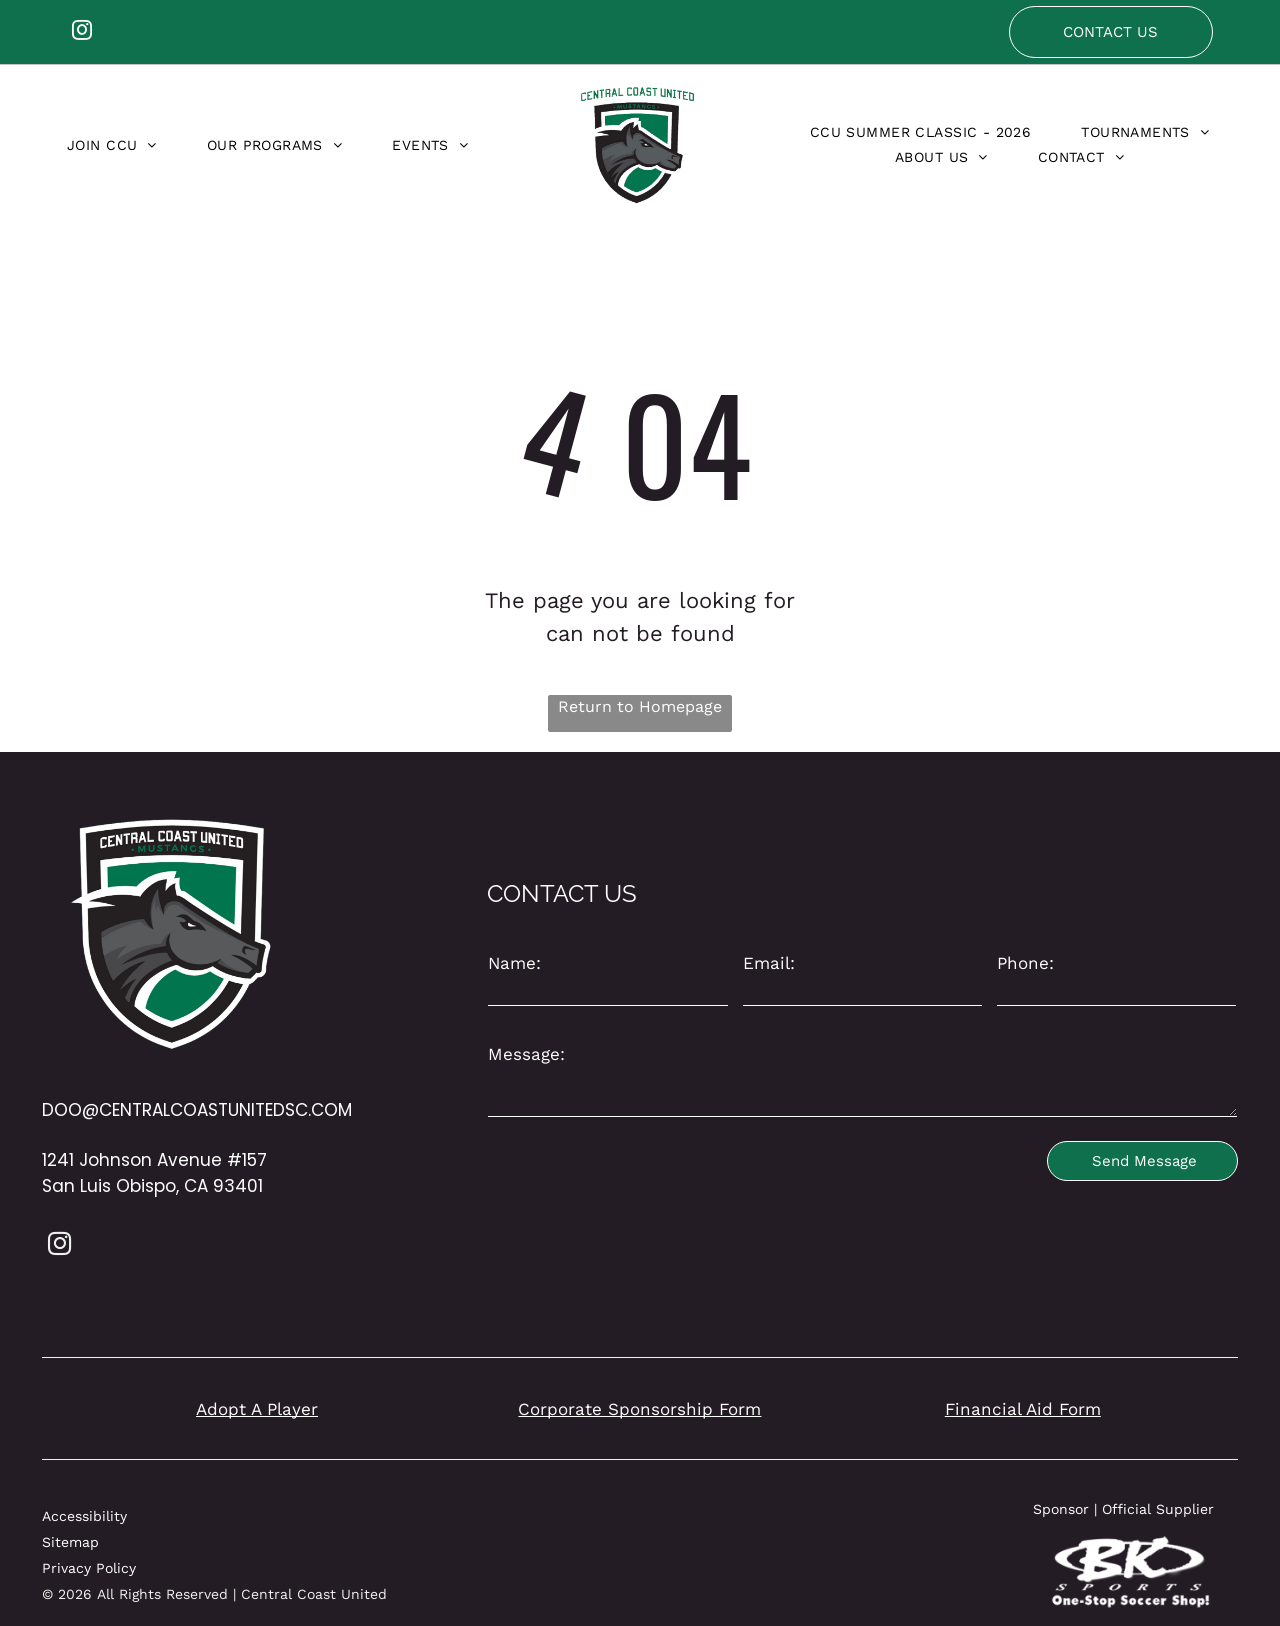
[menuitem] (112, 145)
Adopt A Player (257, 1409)
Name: (514, 963)
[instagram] (82, 32)
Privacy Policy (89, 1568)
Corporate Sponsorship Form (639, 1409)
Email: (769, 963)
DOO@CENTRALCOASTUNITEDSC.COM (197, 1110)
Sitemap (70, 1542)
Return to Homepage (640, 706)
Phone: (1025, 963)
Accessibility (84, 1516)
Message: (526, 1054)
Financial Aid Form (1023, 1409)
